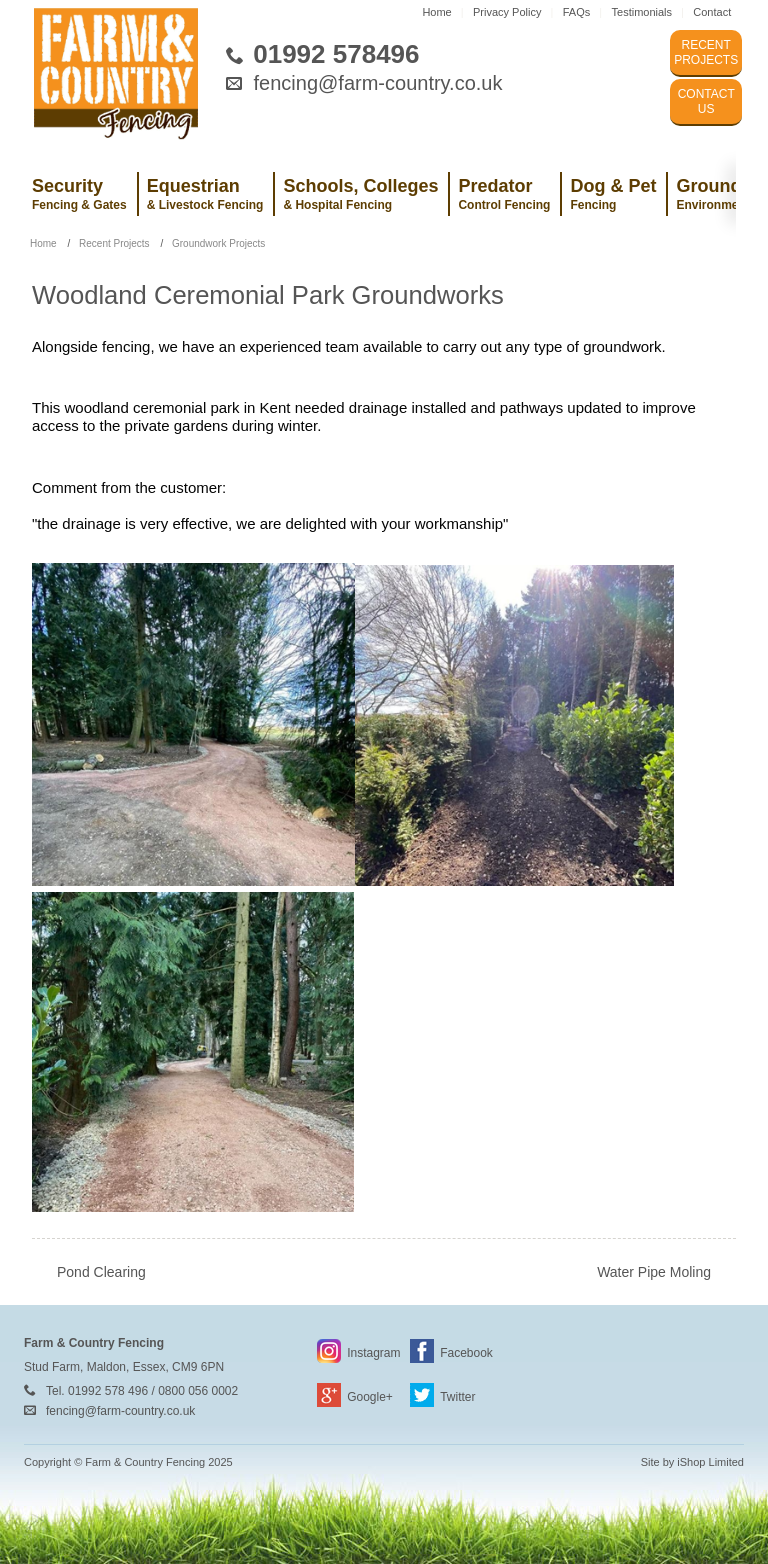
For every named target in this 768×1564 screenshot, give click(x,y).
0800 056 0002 (198, 1391)
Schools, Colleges (360, 194)
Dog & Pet (613, 194)
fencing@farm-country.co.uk (378, 83)
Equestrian (205, 194)
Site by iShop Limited (692, 1462)
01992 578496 (336, 54)
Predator (504, 194)
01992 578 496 (108, 1391)
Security (79, 194)
